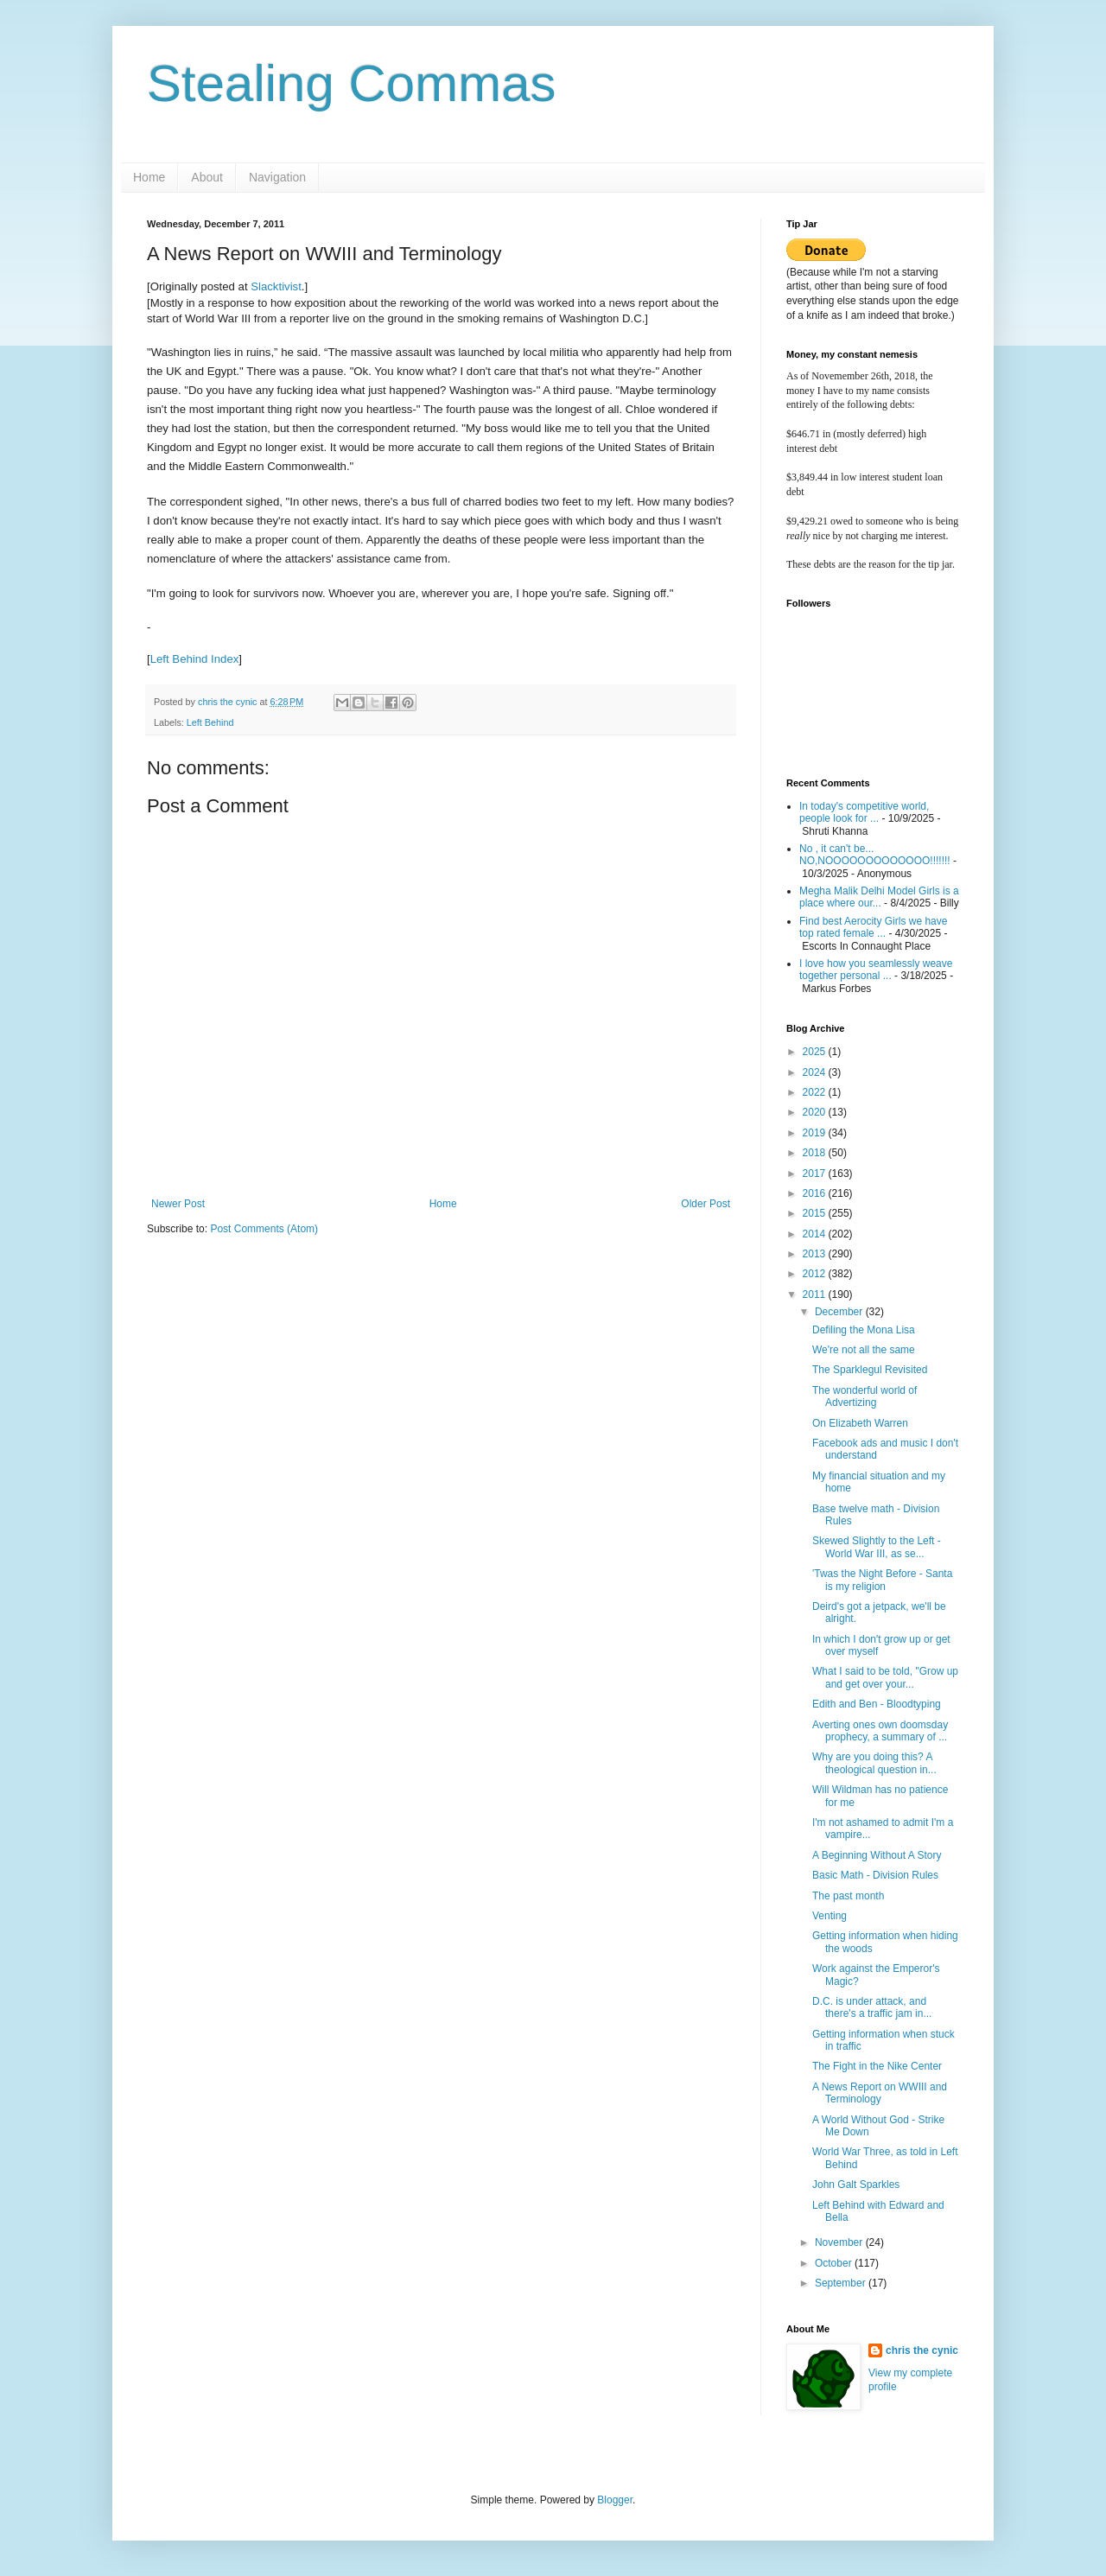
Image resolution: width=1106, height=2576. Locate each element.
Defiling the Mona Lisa (863, 1330)
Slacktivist (276, 286)
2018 (816, 1153)
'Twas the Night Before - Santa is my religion (882, 1580)
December (840, 1312)
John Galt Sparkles (855, 2184)
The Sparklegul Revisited (869, 1370)
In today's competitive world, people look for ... (864, 812)
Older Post (705, 1204)
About (207, 177)
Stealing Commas (351, 83)
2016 (816, 1193)
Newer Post (178, 1204)
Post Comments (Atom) (264, 1229)
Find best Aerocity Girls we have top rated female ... (873, 927)
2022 (816, 1092)
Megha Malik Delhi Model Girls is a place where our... (879, 897)
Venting (829, 1916)
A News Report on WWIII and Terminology (879, 2093)
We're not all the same (863, 1350)
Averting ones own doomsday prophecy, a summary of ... (880, 1731)
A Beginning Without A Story (876, 1855)
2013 (816, 1254)
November (840, 2242)
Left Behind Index (194, 658)
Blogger (614, 2500)
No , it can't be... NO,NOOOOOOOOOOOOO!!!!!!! (874, 855)
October (835, 2263)
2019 (816, 1133)
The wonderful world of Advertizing (864, 1396)
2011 (816, 1294)
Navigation (277, 177)
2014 (816, 1234)
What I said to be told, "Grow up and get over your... (885, 1677)
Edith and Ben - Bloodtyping (876, 1704)
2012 (816, 1274)
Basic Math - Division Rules (875, 1875)
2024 (816, 1072)
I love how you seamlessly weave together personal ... (875, 969)
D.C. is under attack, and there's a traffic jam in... (871, 2007)
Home (149, 177)
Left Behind (210, 722)
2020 (816, 1112)
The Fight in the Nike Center (877, 2066)
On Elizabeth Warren (860, 1423)
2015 (816, 1213)
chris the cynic (922, 2350)
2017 (816, 1173)
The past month (848, 1896)
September (841, 2283)
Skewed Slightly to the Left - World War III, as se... (876, 1547)
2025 (816, 1052)
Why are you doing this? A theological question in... (874, 1763)
